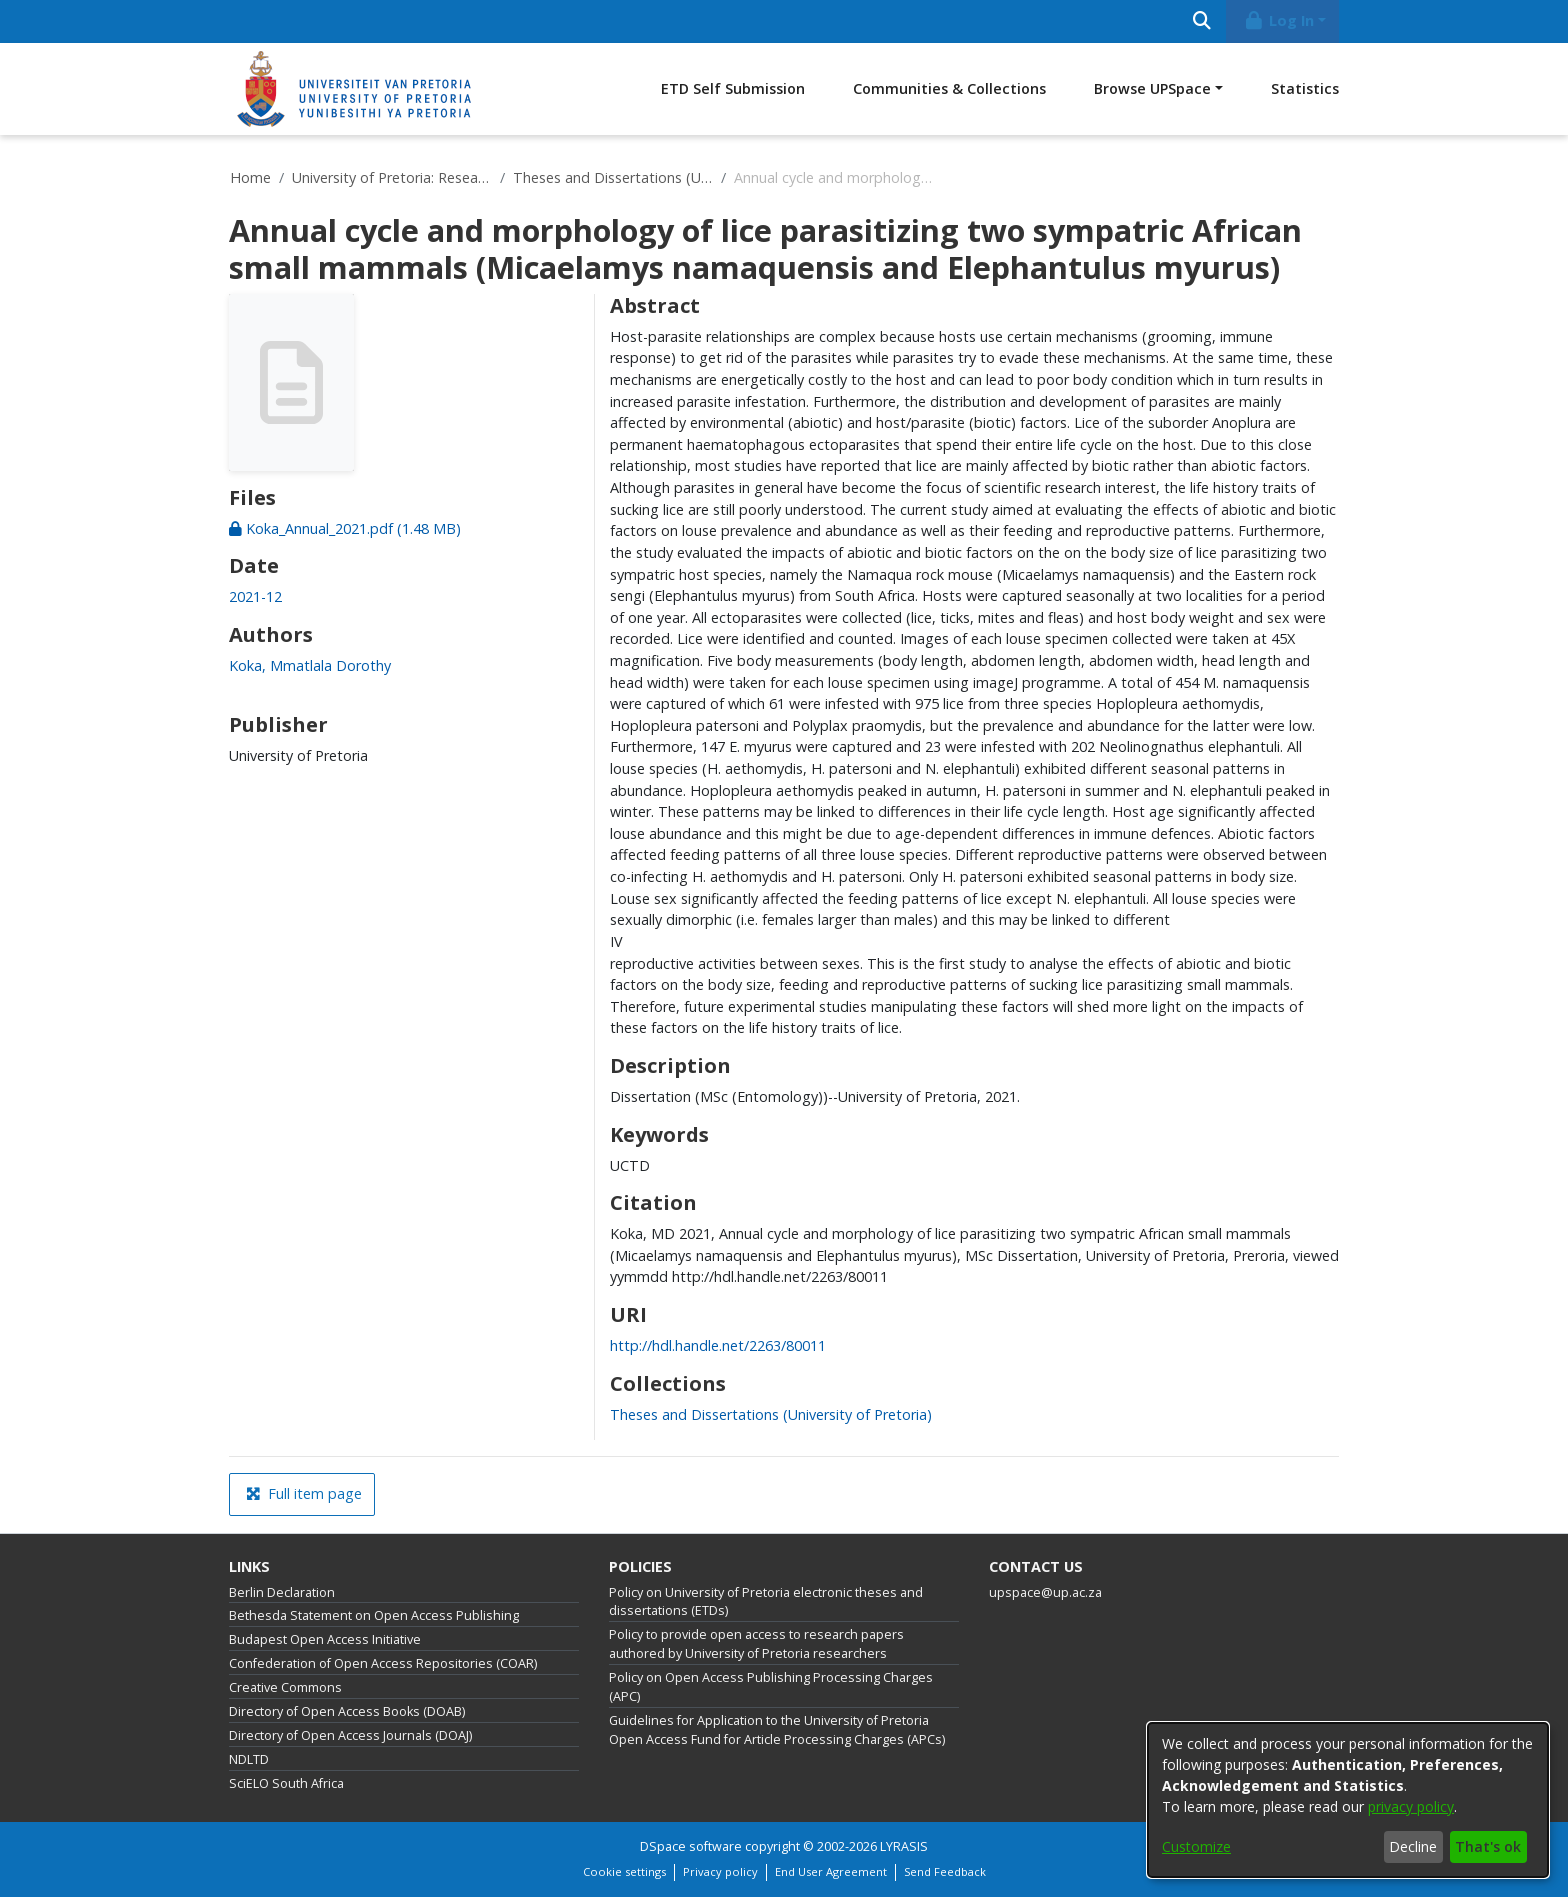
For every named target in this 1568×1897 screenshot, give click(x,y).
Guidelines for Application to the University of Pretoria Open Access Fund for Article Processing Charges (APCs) (777, 1730)
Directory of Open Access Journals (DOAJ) (350, 1735)
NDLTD (249, 1759)
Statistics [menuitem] (1305, 88)
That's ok (1488, 1846)
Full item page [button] (304, 1493)
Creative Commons (285, 1687)
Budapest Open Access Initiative (325, 1639)
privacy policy (1411, 1806)
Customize (1196, 1846)
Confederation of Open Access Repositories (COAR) (383, 1663)
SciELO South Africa (286, 1783)
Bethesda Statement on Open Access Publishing (374, 1615)
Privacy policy (720, 1871)
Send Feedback (945, 1871)
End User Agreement (831, 1871)
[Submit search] (1201, 21)
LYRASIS (904, 1846)
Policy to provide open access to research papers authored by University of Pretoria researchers (756, 1644)
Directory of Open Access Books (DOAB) (347, 1711)
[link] (345, 528)
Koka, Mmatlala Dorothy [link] (310, 665)
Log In (1279, 20)
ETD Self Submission (733, 88)
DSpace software (691, 1846)
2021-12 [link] (255, 596)
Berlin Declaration (282, 1592)
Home (250, 177)
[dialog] (1348, 1800)
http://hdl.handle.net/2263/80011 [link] (718, 1345)
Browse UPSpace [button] (1152, 88)
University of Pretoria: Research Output (392, 177)
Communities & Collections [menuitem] (949, 88)
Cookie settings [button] (624, 1871)
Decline (1413, 1846)
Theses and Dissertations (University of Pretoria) (613, 177)
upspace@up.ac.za (1045, 1592)
